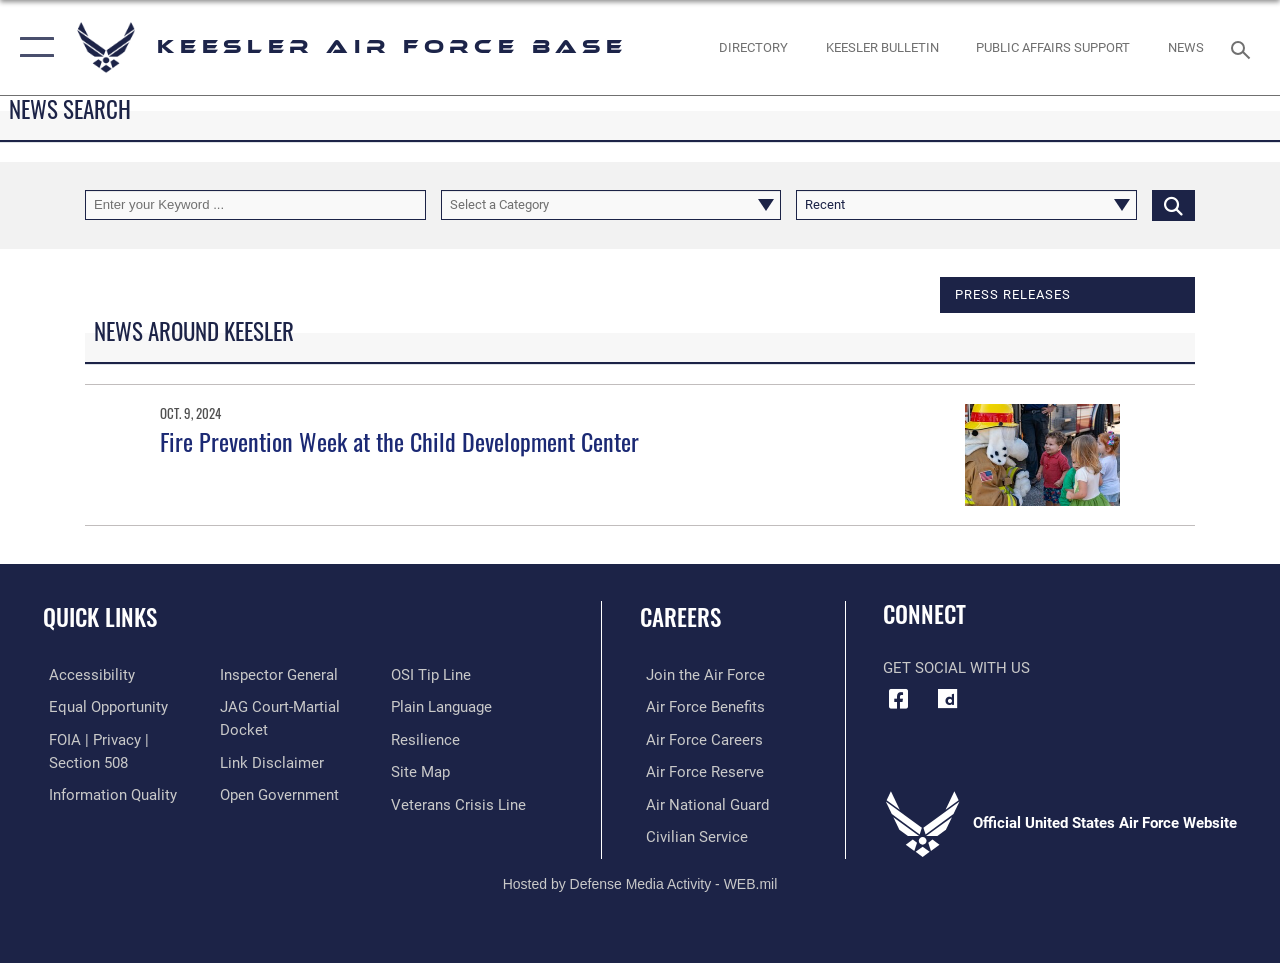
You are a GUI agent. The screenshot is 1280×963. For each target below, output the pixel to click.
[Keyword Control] (255, 205)
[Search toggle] (1244, 47)
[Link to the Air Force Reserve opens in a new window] (699, 770)
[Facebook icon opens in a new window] (898, 699)
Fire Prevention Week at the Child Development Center (399, 441)
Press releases (1013, 294)
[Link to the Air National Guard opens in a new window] (701, 802)
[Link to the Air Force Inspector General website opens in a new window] (277, 675)
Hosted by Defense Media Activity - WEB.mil (640, 880)
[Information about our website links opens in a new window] (270, 761)
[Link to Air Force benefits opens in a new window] (699, 706)
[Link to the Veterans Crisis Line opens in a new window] (460, 802)
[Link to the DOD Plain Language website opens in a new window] (443, 706)
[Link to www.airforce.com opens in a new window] (699, 675)
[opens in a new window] (947, 699)
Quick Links (100, 617)
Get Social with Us (956, 668)
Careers (680, 617)
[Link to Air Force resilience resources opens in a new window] (427, 738)
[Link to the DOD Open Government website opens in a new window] (277, 793)
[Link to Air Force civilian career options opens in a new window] (691, 834)
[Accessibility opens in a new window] (86, 675)
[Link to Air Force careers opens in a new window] (698, 738)
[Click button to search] (1173, 205)
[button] (32, 47)
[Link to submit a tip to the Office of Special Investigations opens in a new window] (433, 675)
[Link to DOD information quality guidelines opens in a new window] (107, 793)
